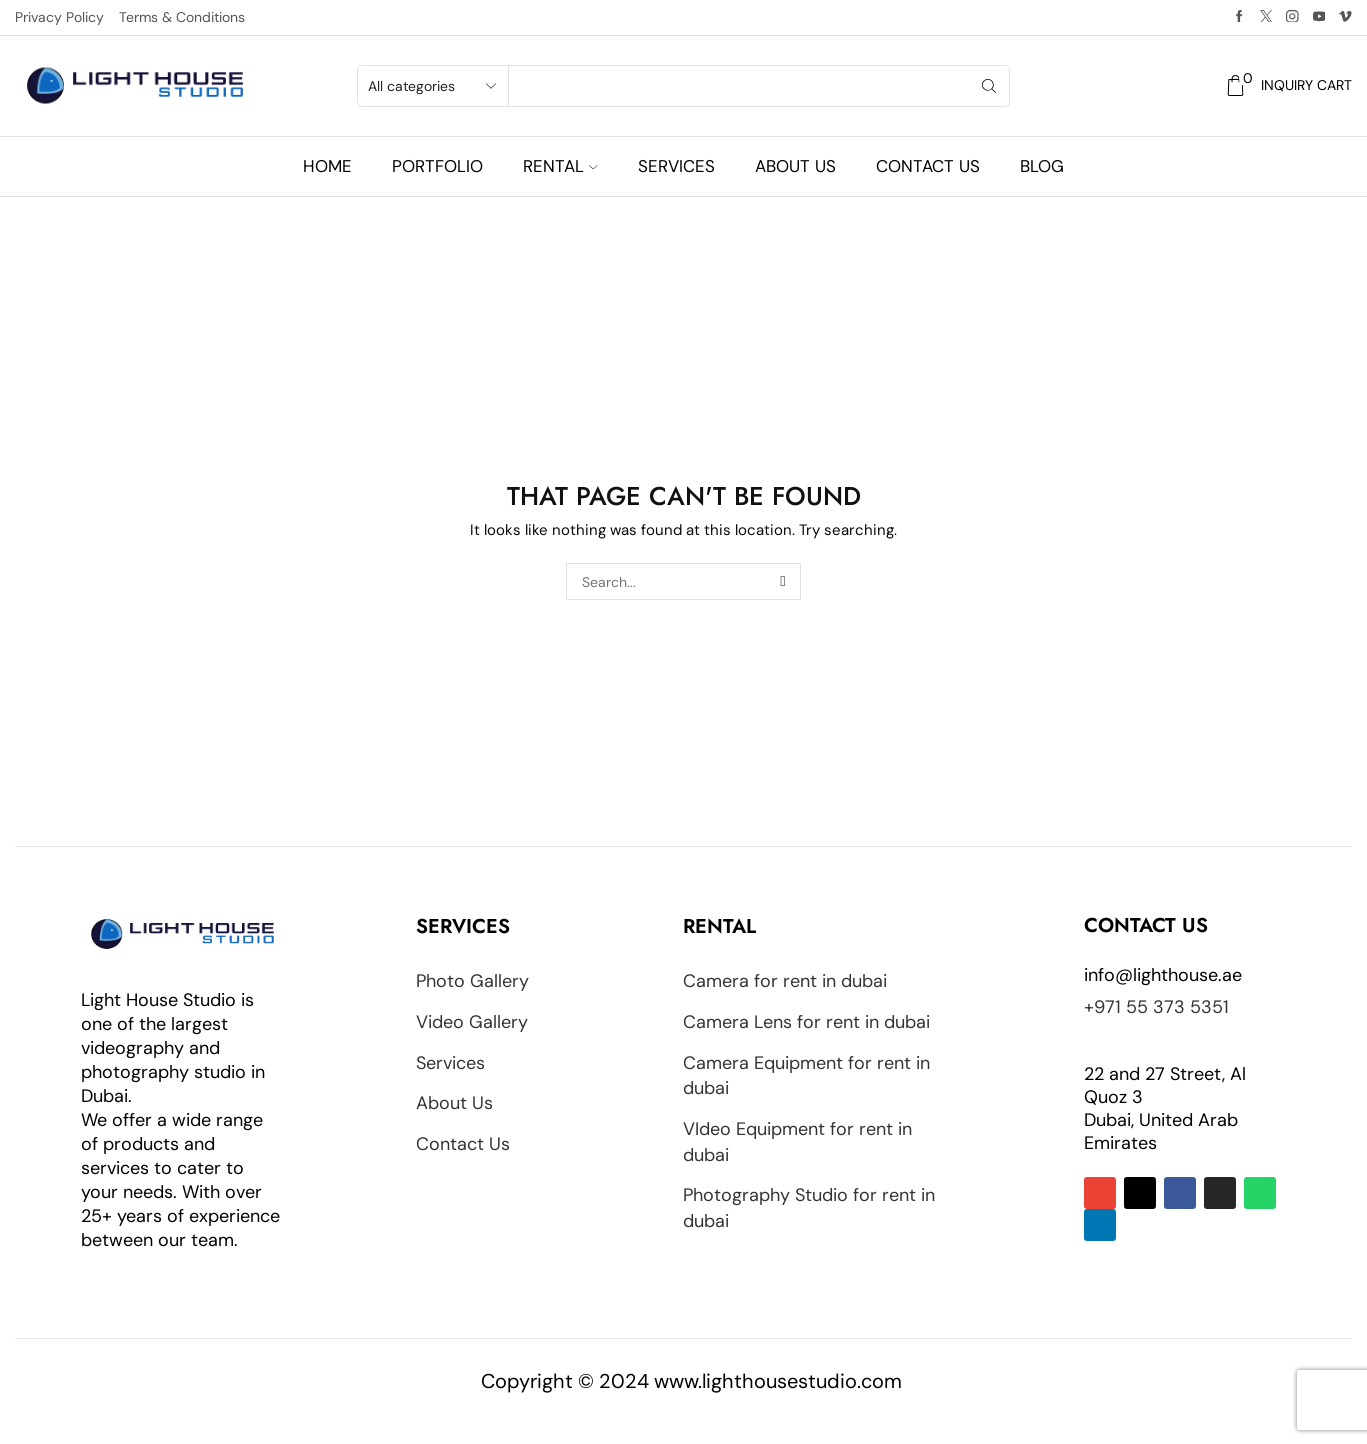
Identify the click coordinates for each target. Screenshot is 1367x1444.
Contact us (928, 166)
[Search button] (989, 86)
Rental (560, 166)
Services (676, 166)
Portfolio (437, 166)
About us (795, 166)
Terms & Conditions (182, 17)
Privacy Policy (59, 17)
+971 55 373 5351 (1156, 1007)
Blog (1042, 166)
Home (327, 166)
